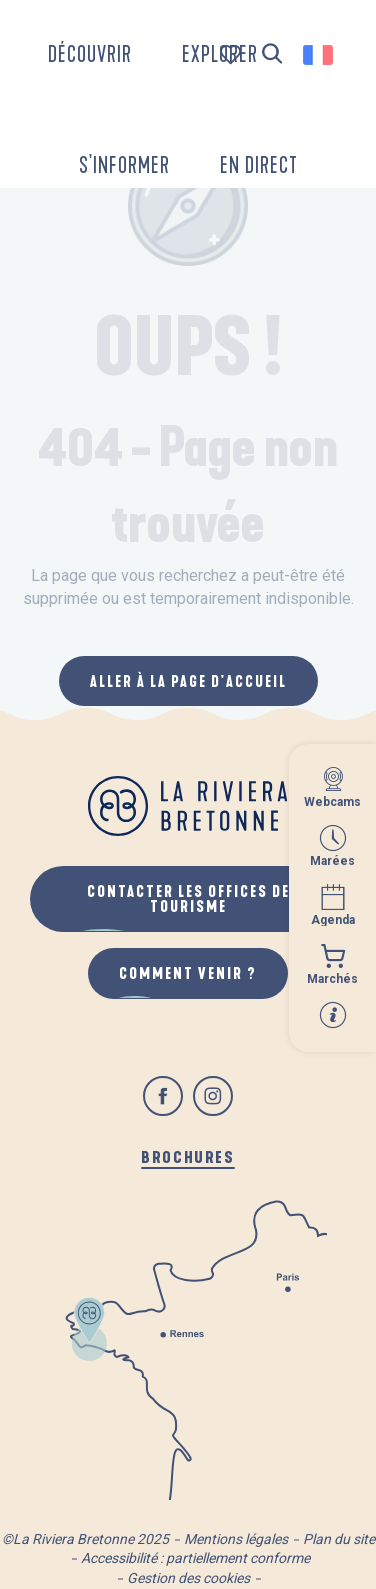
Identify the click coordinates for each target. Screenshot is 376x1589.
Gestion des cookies (188, 1578)
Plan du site (339, 1539)
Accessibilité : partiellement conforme (195, 1558)
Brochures (187, 1156)
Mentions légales (236, 1539)
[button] (272, 54)
